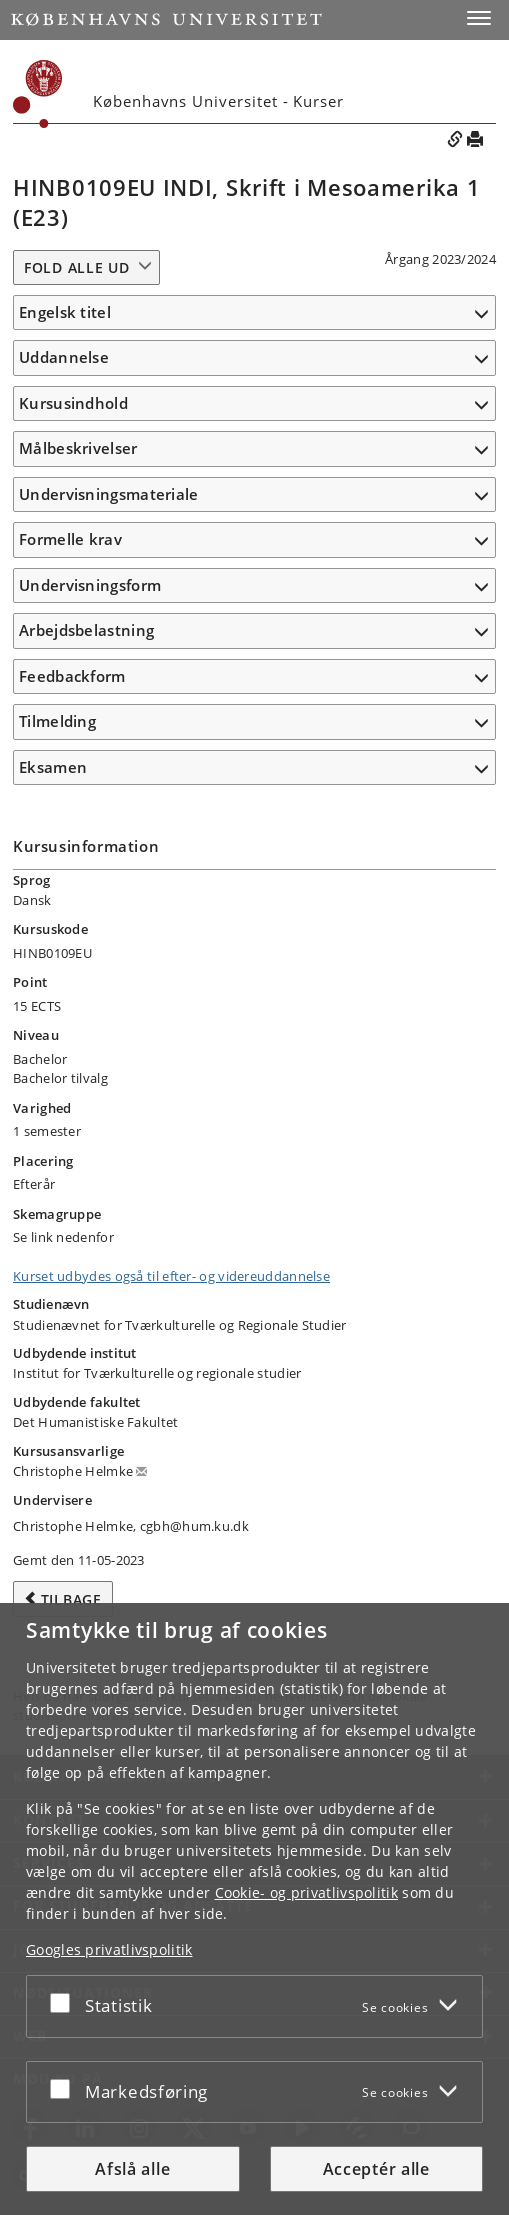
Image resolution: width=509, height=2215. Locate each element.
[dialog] (254, 1909)
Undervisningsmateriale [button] (109, 494)
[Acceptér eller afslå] (65, 2002)
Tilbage (71, 1599)
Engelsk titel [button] (65, 312)
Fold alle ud (76, 267)
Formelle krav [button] (70, 539)
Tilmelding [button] (57, 721)
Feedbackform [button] (72, 676)
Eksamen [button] (53, 767)
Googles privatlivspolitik (109, 1949)
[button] (479, 18)
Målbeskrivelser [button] (78, 448)
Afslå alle (132, 2169)
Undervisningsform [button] (90, 585)
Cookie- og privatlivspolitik (306, 1892)
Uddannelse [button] (64, 357)
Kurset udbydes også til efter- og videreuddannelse (171, 1276)
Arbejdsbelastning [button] (86, 630)
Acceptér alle (376, 2169)
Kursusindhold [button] (73, 403)
